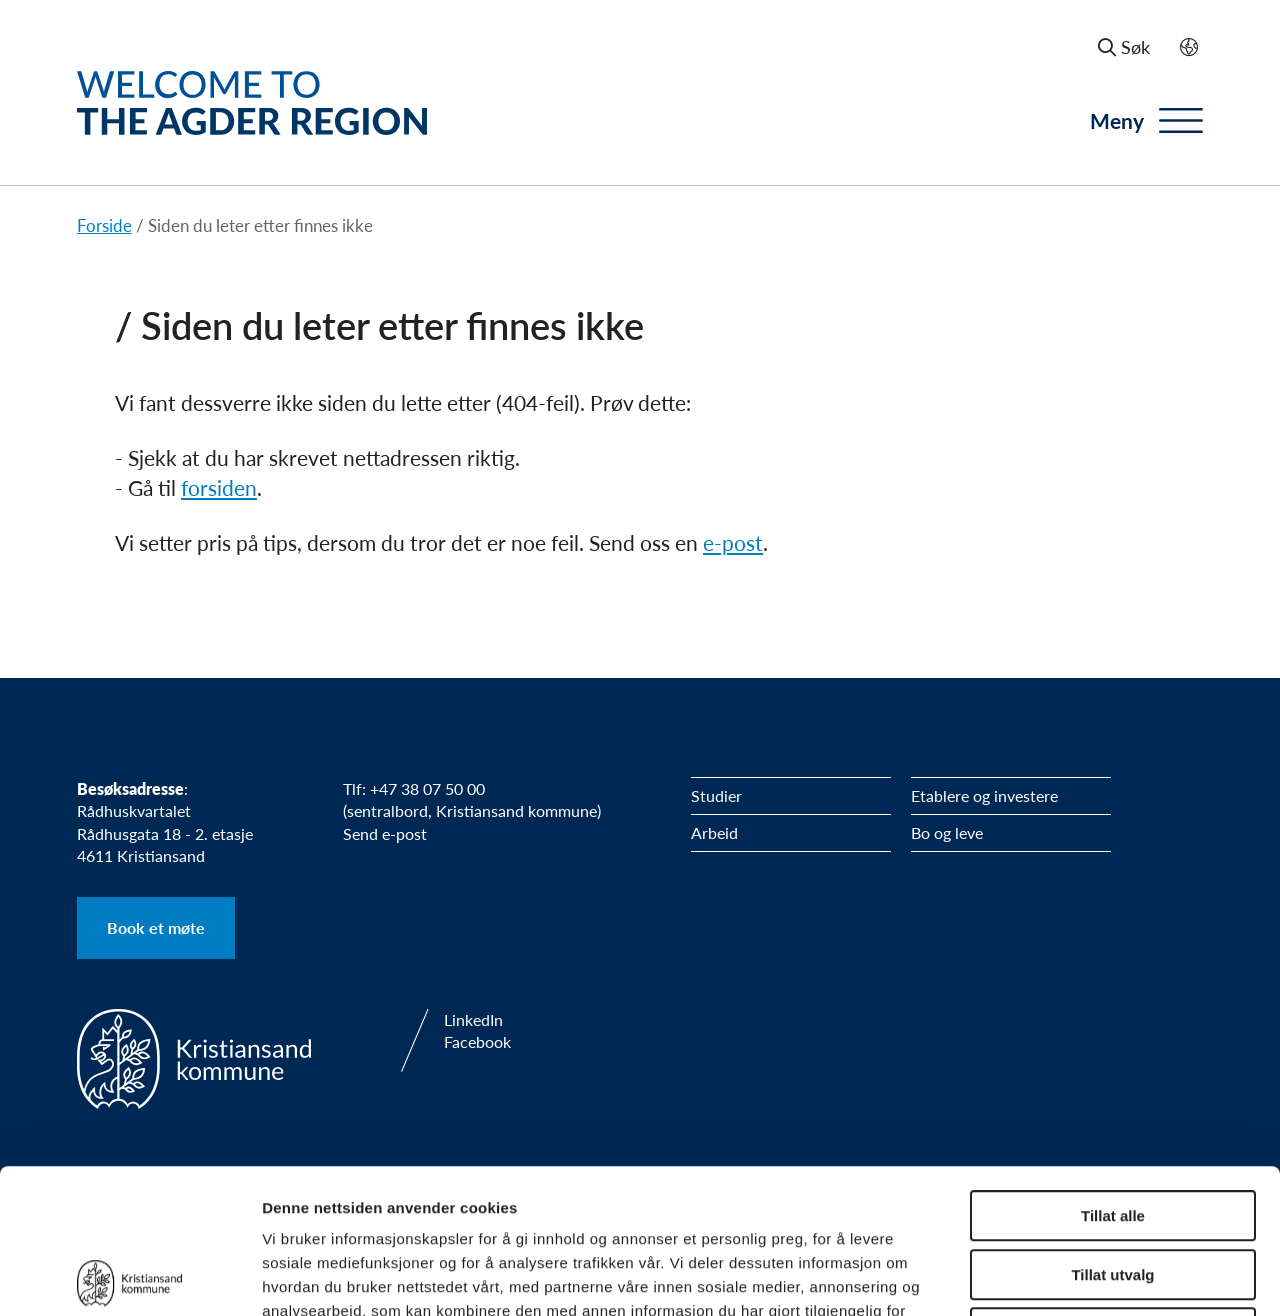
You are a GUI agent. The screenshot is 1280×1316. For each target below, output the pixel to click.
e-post (733, 542)
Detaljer (1065, 1276)
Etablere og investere (984, 795)
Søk (1124, 46)
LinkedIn (473, 1020)
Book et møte (156, 927)
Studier (716, 795)
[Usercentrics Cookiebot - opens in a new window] (129, 1277)
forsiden (219, 487)
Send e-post (385, 833)
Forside (104, 225)
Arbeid (714, 832)
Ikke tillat (1113, 1188)
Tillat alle (1113, 1071)
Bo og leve (947, 832)
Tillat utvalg (1112, 1130)
